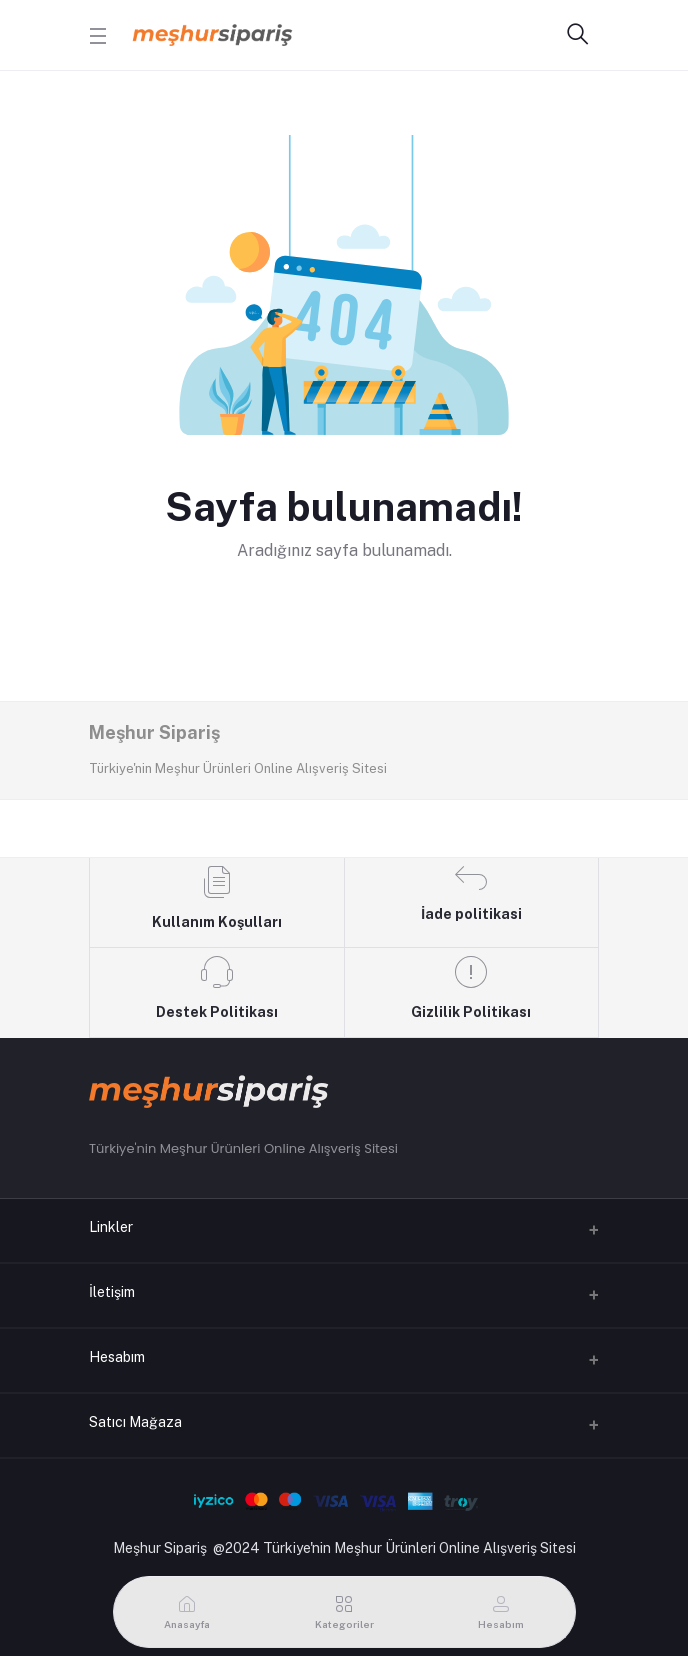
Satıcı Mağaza (135, 1422)
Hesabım (117, 1357)
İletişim (112, 1292)
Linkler (111, 1227)
